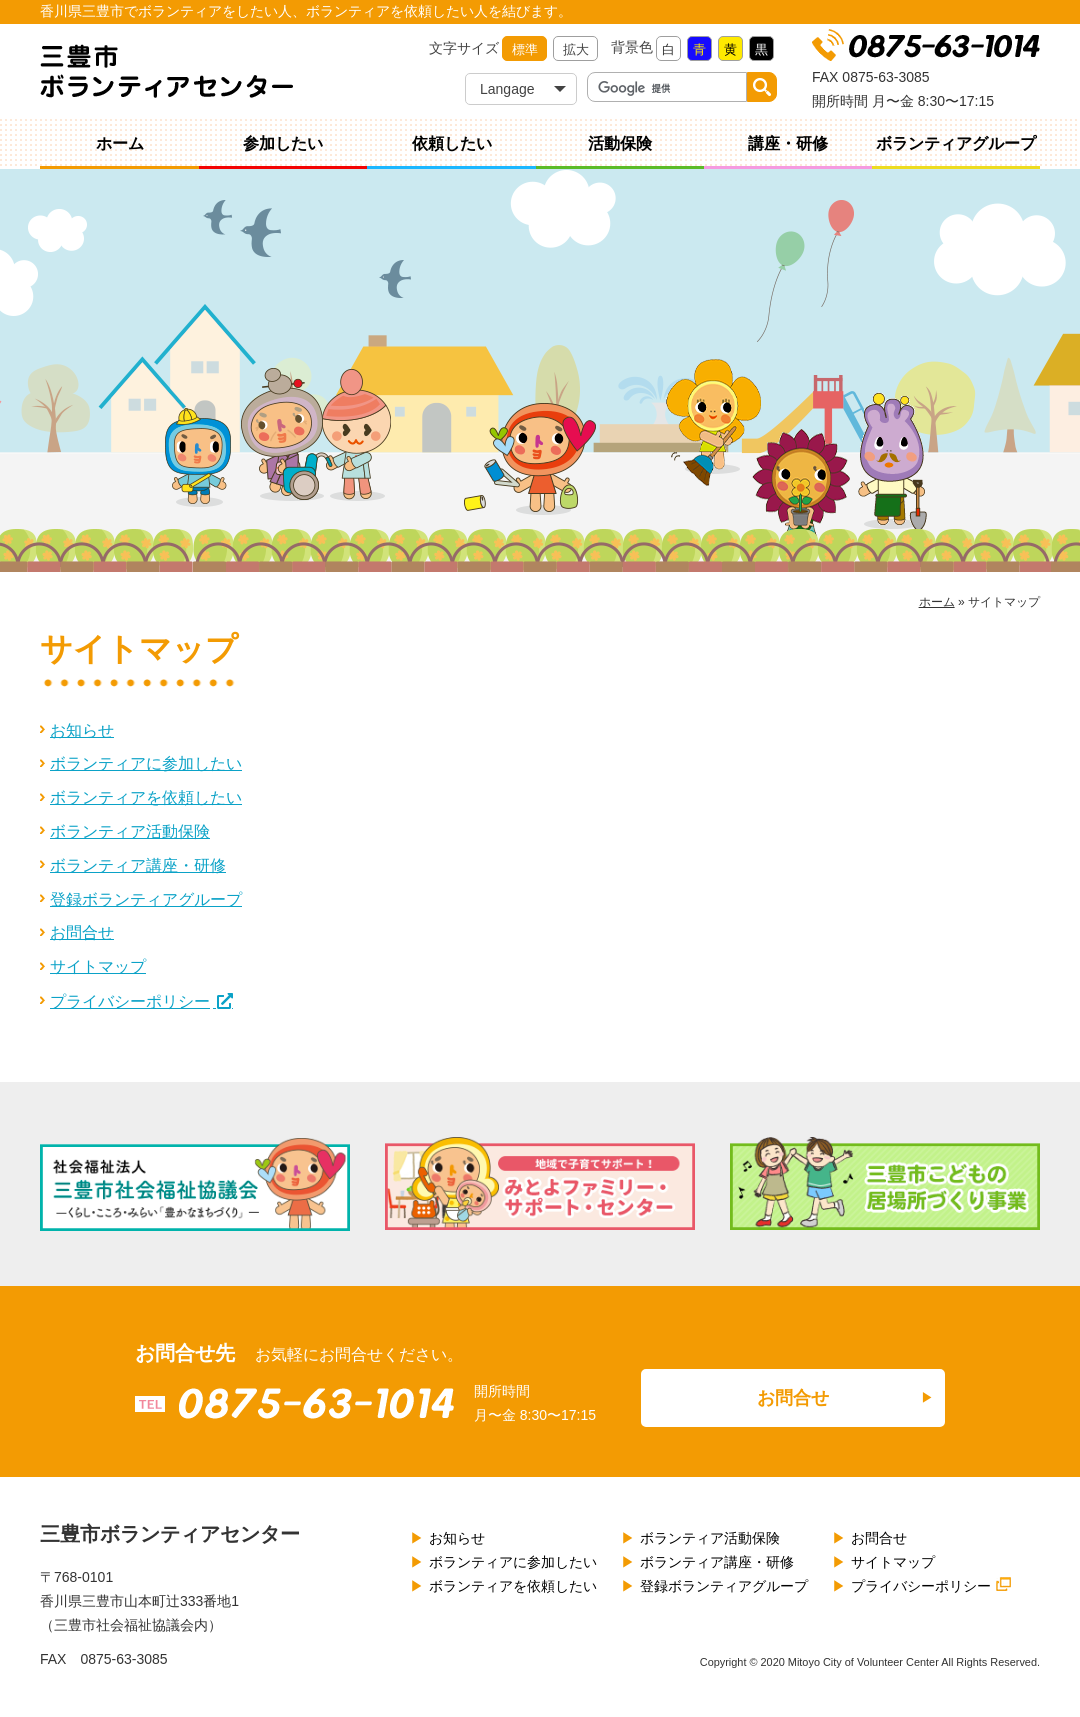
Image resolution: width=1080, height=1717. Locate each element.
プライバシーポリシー (130, 1001)
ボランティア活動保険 (130, 831)
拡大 (576, 49)
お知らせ (82, 730)
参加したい (283, 143)
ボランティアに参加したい (146, 763)
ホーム (120, 143)
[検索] (668, 88)
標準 (525, 49)
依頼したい (452, 143)
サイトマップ (98, 966)
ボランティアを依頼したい (146, 797)
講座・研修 (788, 143)
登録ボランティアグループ (146, 899)
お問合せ (82, 932)
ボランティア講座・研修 (138, 865)
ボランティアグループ (956, 143)
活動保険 (620, 143)
